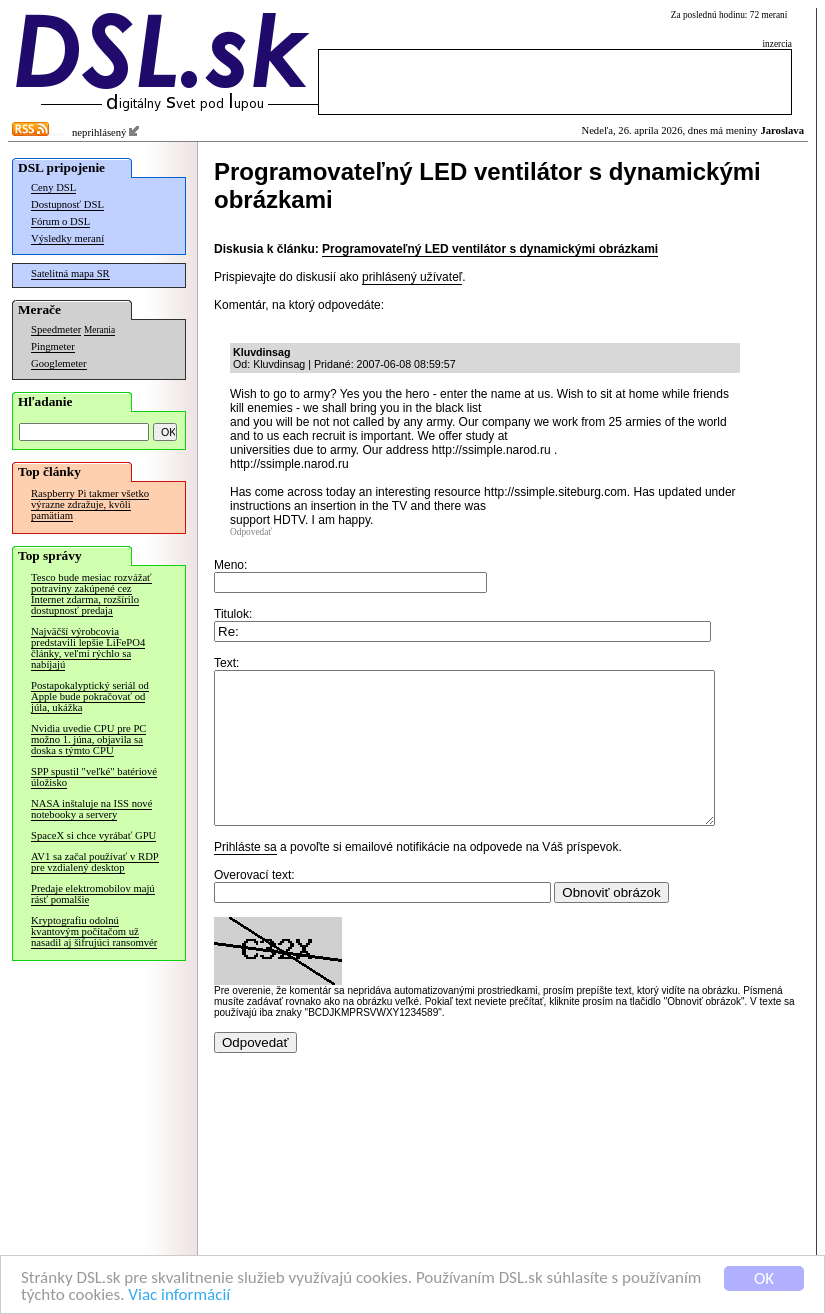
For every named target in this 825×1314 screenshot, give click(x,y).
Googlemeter (59, 363)
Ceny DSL (53, 187)
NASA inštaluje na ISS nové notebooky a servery (91, 809)
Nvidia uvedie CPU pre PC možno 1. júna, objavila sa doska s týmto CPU (88, 739)
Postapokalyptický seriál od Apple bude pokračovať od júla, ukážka (90, 696)
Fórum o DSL (60, 221)
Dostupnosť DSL (67, 204)
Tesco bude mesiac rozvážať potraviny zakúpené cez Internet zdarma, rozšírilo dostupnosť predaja (91, 594)
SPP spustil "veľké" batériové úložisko (94, 777)
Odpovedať (251, 532)
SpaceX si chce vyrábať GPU (93, 835)
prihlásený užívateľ (412, 277)
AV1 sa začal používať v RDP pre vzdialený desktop (95, 862)
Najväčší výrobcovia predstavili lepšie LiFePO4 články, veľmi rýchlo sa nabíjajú (88, 648)
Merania (99, 330)
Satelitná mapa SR (70, 273)
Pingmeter (53, 346)
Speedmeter (56, 329)
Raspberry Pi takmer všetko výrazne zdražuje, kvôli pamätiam (90, 504)
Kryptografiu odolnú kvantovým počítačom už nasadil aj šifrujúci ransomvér (94, 931)
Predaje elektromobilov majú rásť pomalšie (93, 894)
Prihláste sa (245, 877)
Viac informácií (179, 1295)
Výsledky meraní (67, 238)
